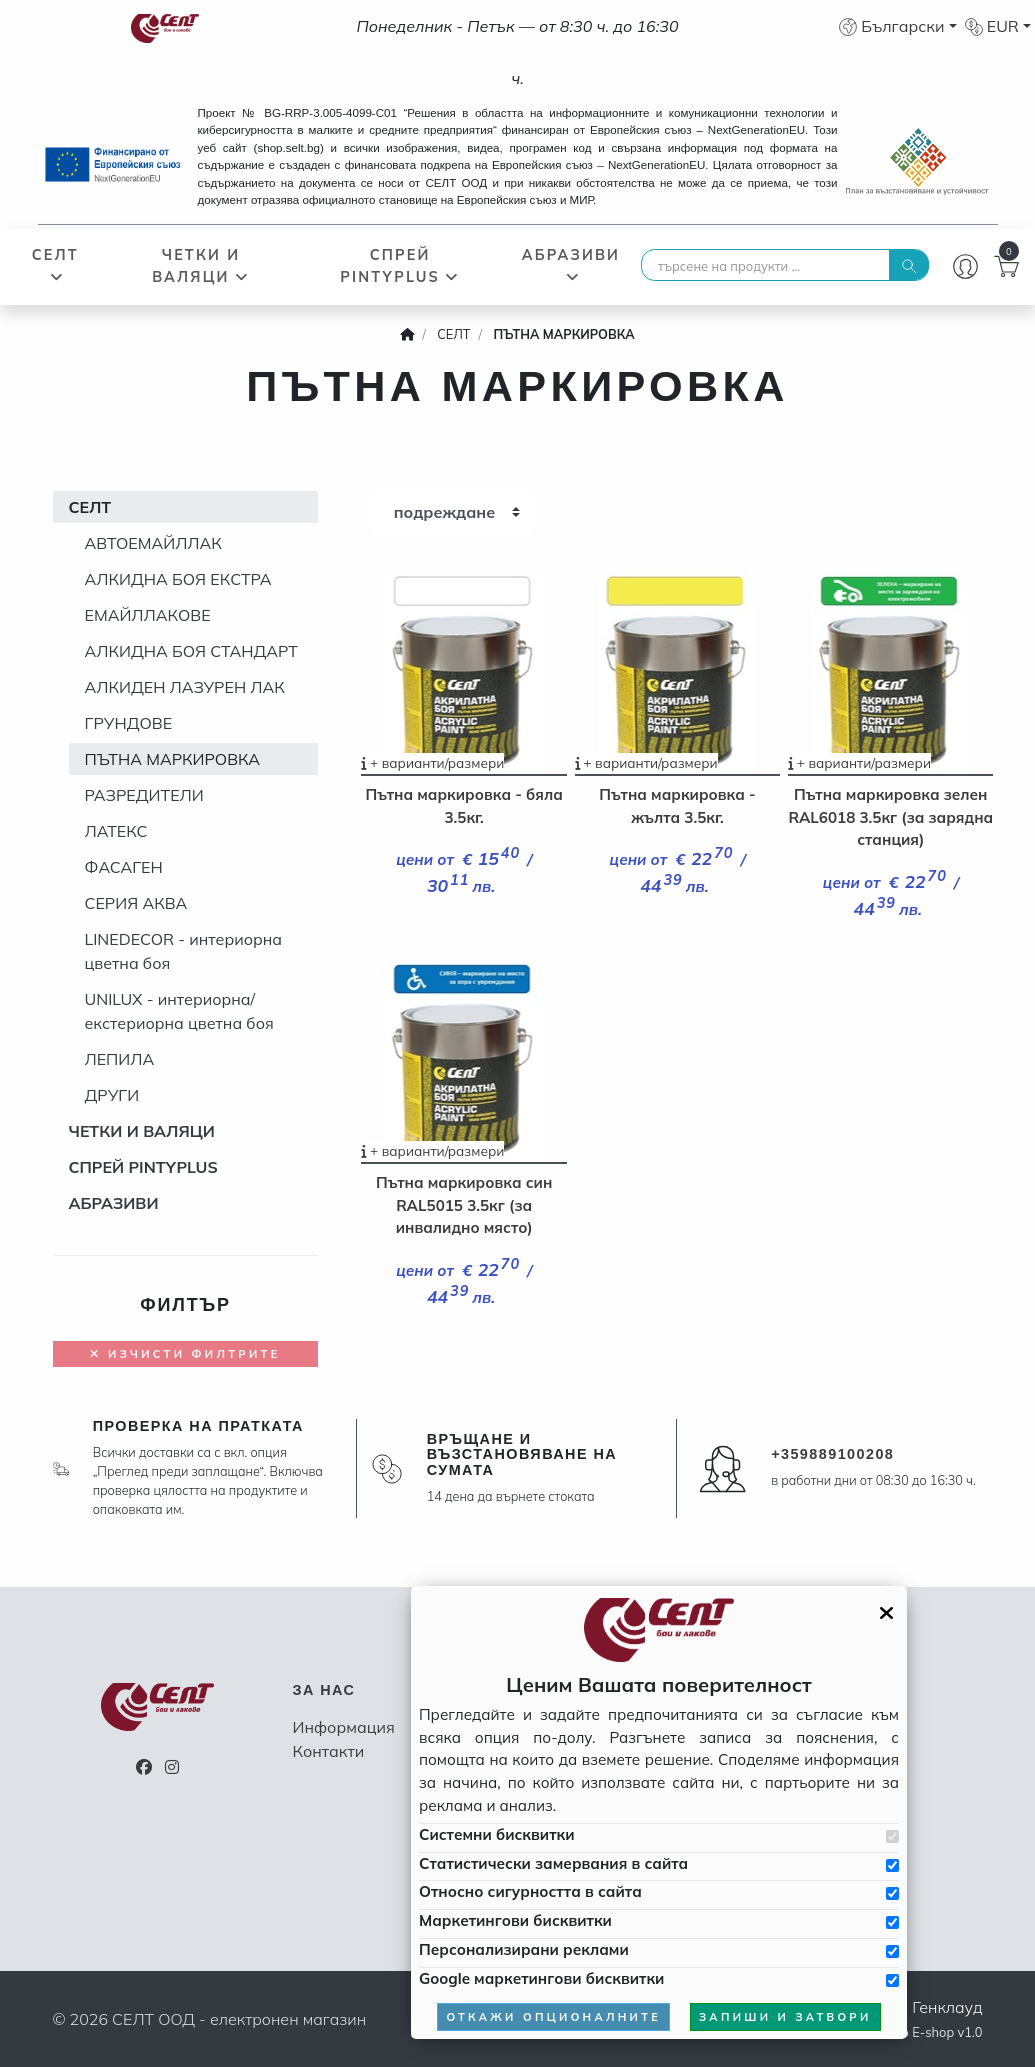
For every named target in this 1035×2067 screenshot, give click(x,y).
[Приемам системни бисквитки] (892, 1836)
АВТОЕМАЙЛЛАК (153, 543)
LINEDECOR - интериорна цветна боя (184, 951)
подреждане (445, 512)
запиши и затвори (785, 2017)
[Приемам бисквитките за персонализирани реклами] (892, 1951)
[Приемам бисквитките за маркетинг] (892, 1922)
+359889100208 (832, 1454)
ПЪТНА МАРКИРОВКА (173, 759)
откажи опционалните (553, 2017)
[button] (897, 26)
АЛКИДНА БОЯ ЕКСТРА (178, 579)
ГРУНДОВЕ (129, 723)
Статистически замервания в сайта (553, 1863)
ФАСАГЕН (124, 867)
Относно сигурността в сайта (530, 1891)
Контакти (329, 1751)
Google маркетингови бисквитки (541, 1978)
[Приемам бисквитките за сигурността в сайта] (892, 1893)
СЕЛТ (55, 265)
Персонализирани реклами (524, 1949)
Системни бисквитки (496, 1834)
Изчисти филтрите (185, 1354)
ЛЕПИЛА (120, 1059)
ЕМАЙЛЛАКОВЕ (148, 615)
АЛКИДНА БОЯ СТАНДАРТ (191, 651)
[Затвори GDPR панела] (886, 1613)
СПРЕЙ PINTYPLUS (400, 266)
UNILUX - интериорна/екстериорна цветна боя (179, 1011)
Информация (344, 1727)
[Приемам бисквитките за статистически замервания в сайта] (892, 1865)
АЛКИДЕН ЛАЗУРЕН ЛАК (185, 687)
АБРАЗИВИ (571, 265)
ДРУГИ (112, 1095)
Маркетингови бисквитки (515, 1920)
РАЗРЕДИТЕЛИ (144, 795)
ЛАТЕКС (116, 831)
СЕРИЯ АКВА (136, 903)
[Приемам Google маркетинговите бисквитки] (892, 1980)
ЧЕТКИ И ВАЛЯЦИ (201, 266)
